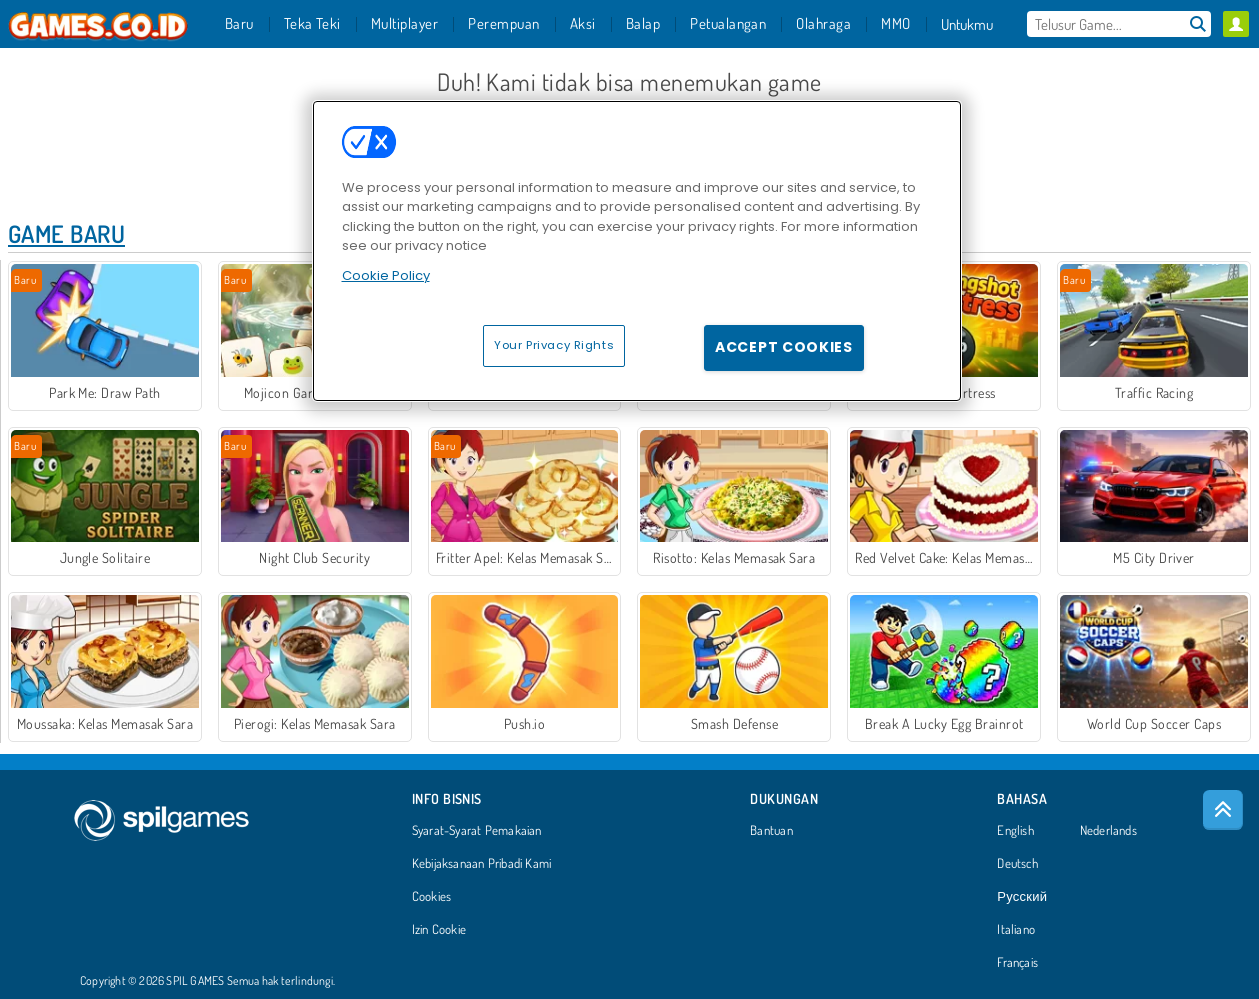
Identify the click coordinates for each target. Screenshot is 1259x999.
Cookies (432, 897)
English (1015, 831)
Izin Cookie (439, 930)
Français (1017, 963)
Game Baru (66, 233)
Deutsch (1017, 864)
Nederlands (1108, 831)
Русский (1022, 897)
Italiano (1016, 930)
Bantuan (771, 831)
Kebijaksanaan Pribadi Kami (482, 864)
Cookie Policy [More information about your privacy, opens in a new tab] (386, 275)
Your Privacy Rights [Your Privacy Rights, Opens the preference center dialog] (554, 345)
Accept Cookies (784, 347)
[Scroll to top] (1223, 810)
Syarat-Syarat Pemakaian (477, 831)
